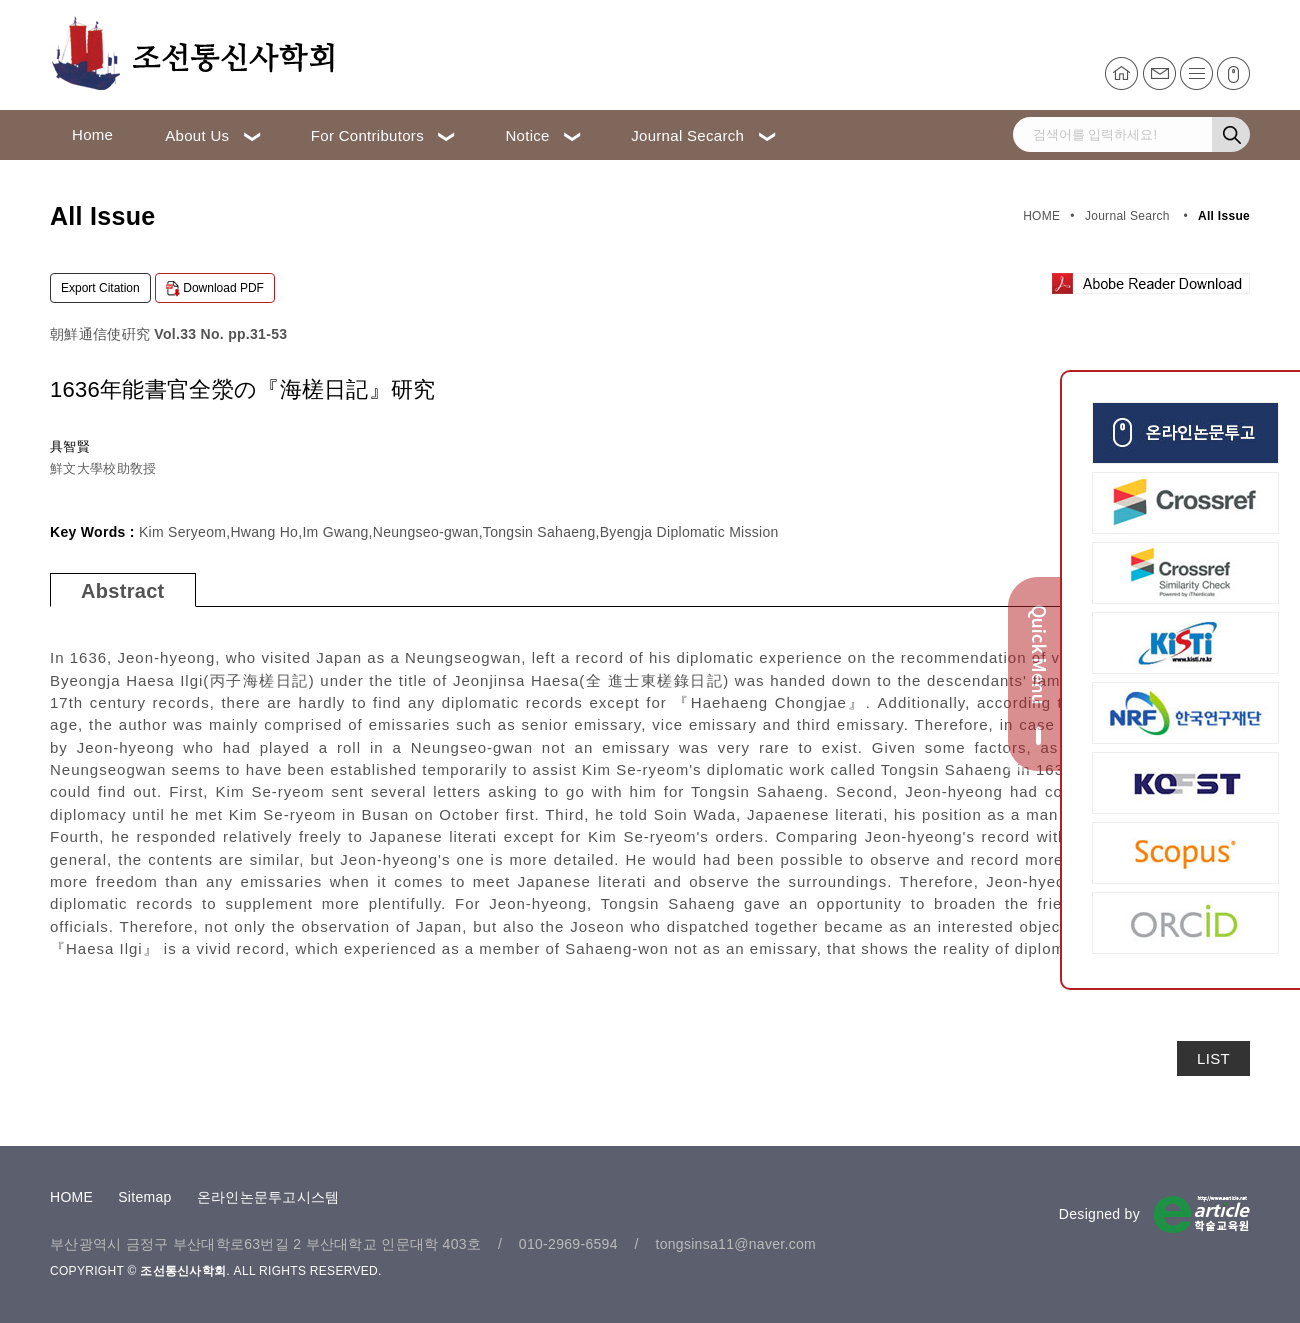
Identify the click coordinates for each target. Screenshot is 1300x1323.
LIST (1213, 1058)
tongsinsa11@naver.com (735, 1244)
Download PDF (215, 289)
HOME (71, 1197)
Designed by (1099, 1214)
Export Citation (100, 288)
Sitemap (144, 1197)
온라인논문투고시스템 (268, 1197)
